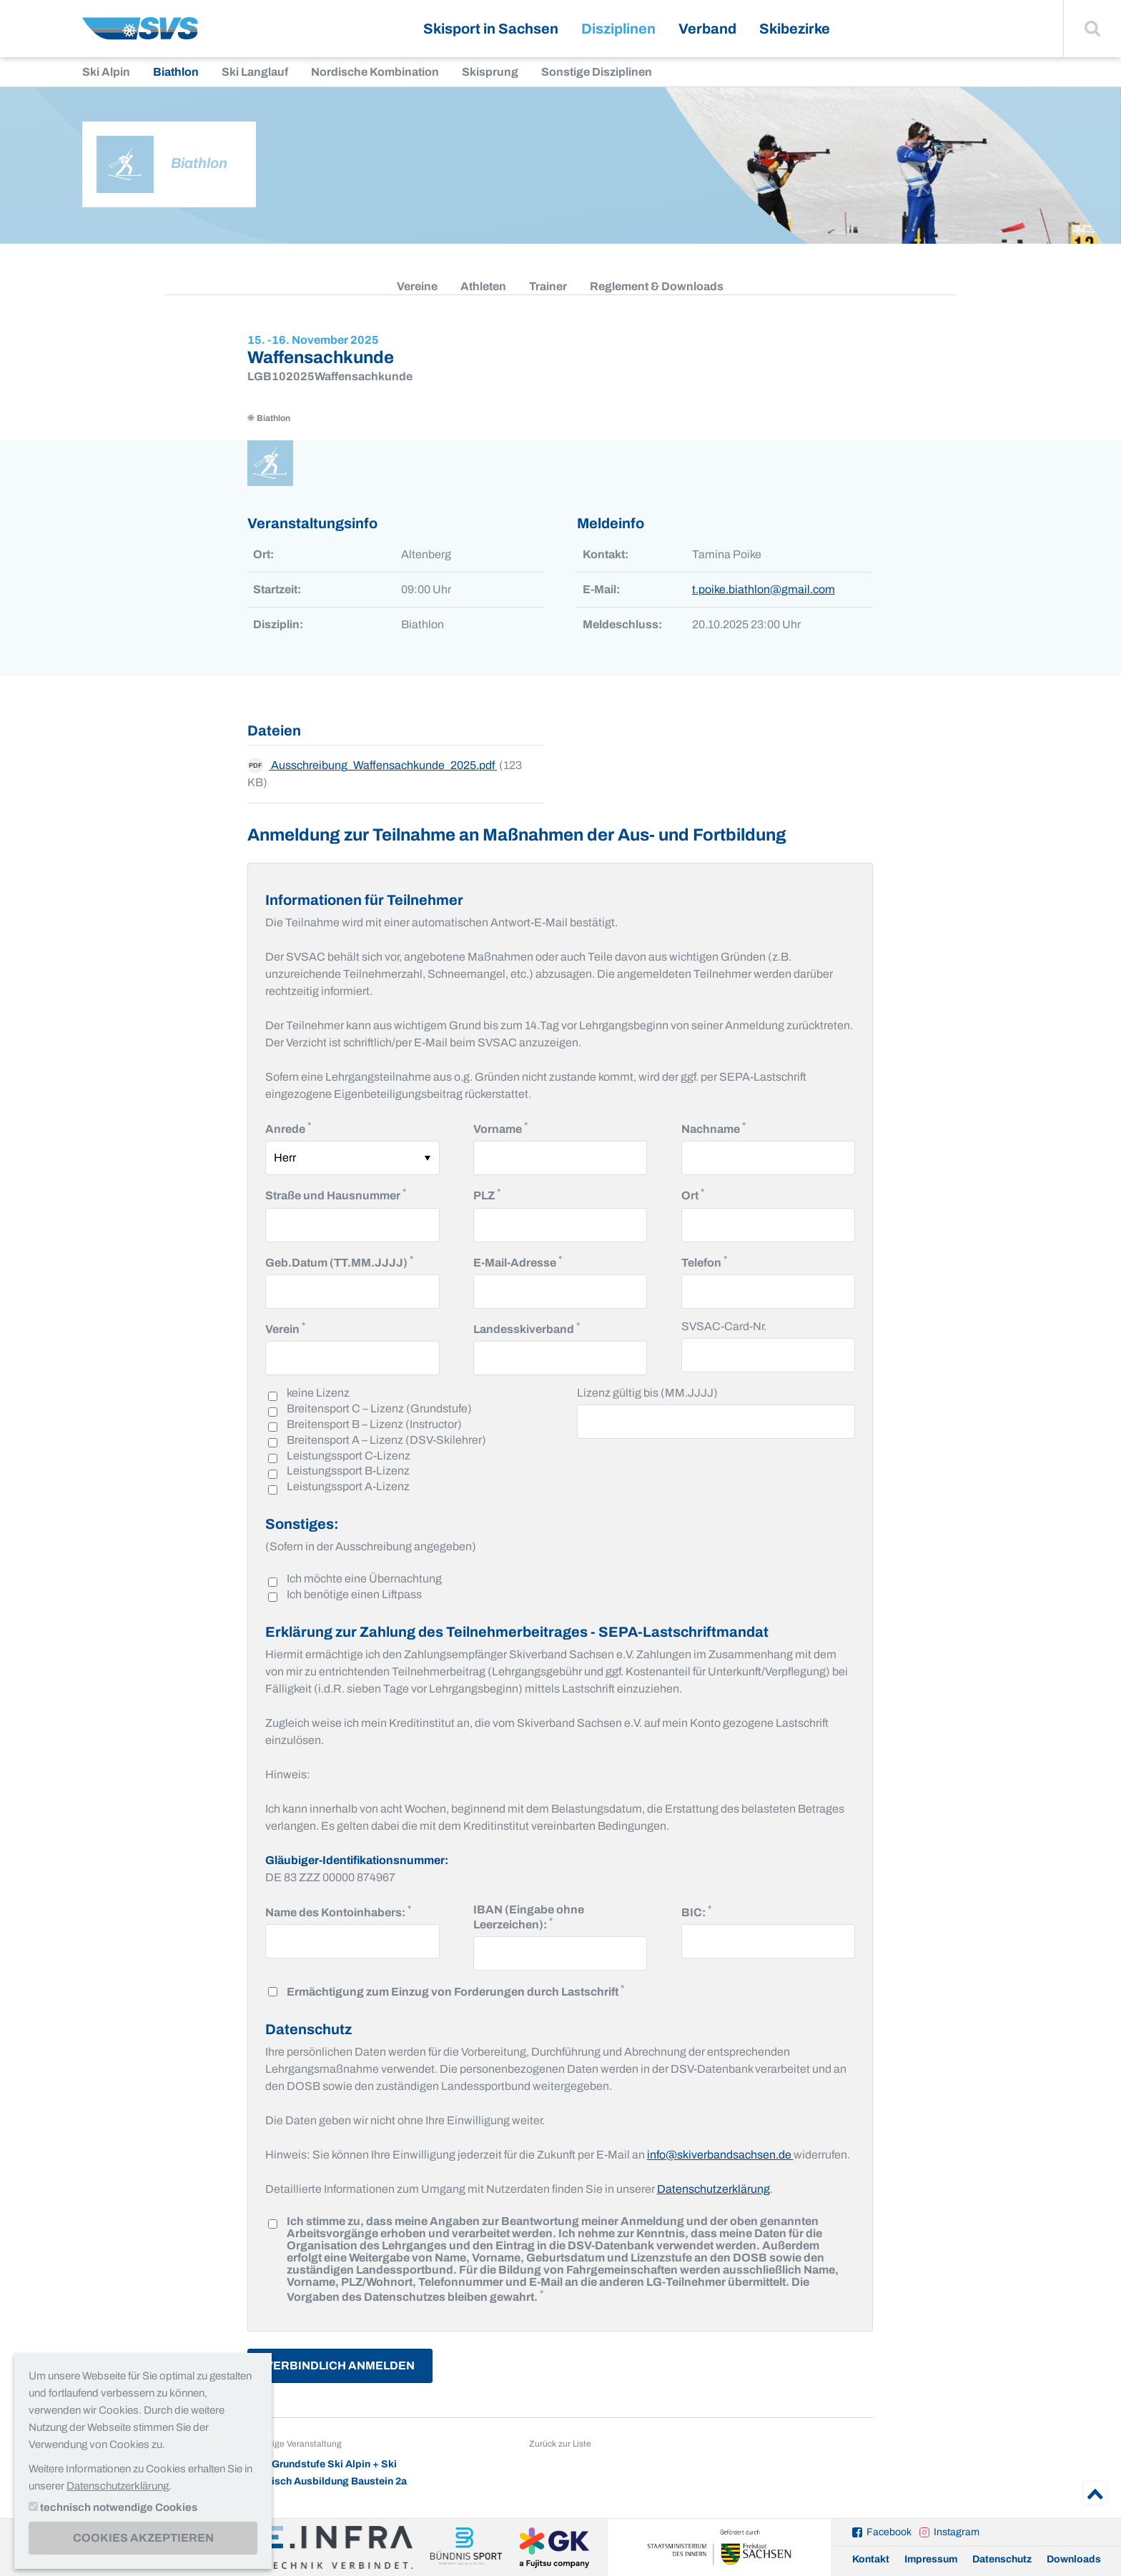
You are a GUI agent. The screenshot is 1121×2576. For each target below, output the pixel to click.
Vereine (417, 286)
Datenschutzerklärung (713, 2189)
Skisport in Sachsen (490, 28)
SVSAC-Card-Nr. (723, 1326)
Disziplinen (618, 28)
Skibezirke (794, 28)
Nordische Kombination (375, 72)
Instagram (956, 2532)
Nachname (713, 1127)
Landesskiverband (526, 1327)
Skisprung (490, 72)
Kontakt (870, 2559)
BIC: (696, 1910)
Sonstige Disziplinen (596, 72)
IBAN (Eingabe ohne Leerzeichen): (536, 1917)
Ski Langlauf (255, 72)
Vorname (500, 1127)
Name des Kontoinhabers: (338, 1910)
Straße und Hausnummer (335, 1194)
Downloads (1074, 2559)
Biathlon (176, 72)
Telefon (704, 1261)
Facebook (889, 2532)
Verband (707, 28)
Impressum (930, 2559)
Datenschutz (1002, 2559)
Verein (285, 1327)
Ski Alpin (106, 72)
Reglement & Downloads (657, 286)
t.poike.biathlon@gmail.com (763, 589)
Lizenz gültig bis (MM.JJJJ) (647, 1393)
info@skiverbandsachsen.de (720, 2155)
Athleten (483, 286)
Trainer (548, 286)
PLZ (486, 1194)
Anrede (288, 1127)
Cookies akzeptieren (143, 2538)
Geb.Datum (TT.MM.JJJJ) (339, 1261)
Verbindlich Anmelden (340, 2365)
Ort (692, 1194)
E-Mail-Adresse (517, 1261)
